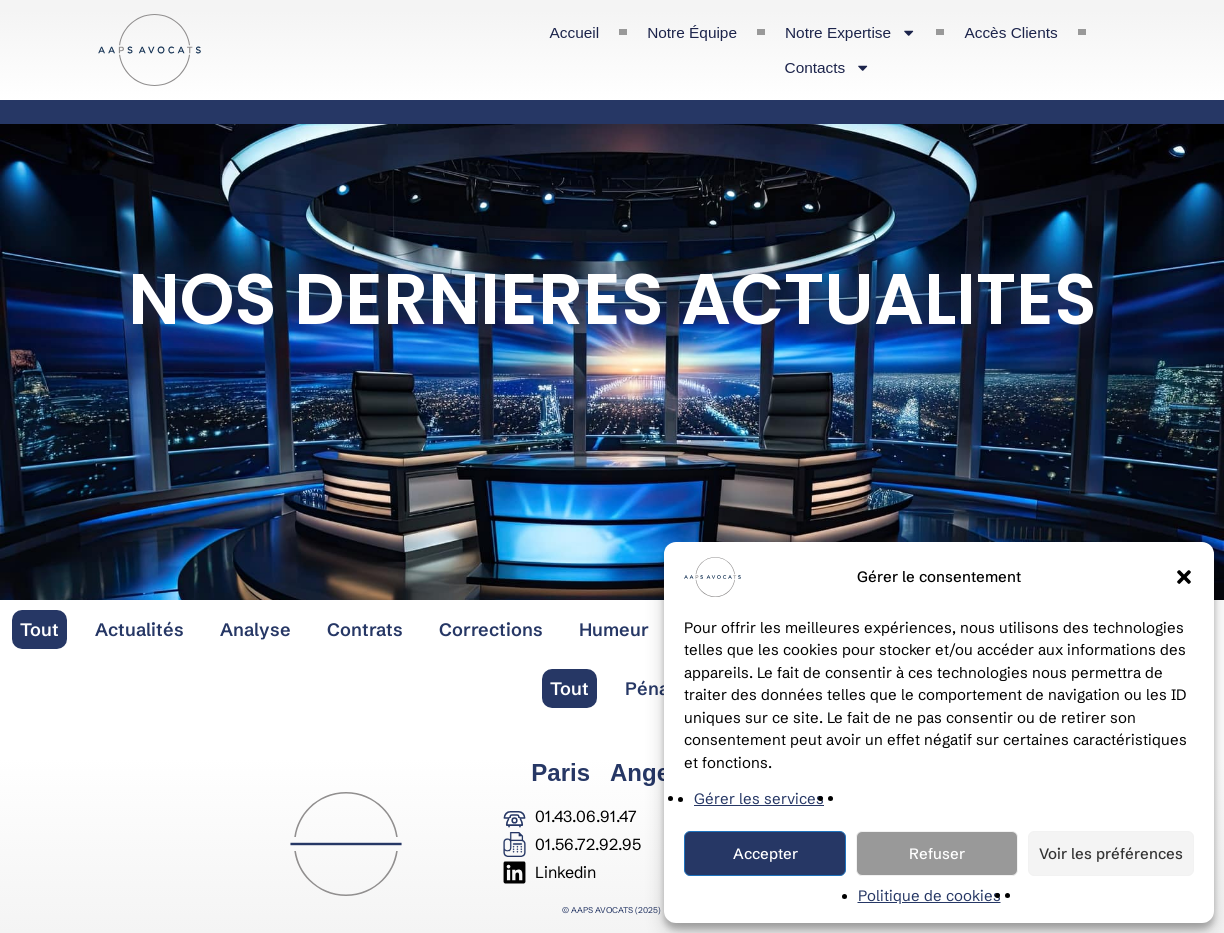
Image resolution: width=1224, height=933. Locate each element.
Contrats (365, 629)
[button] (1184, 577)
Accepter (765, 853)
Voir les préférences (1111, 853)
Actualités (139, 629)
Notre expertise (850, 32)
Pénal (649, 688)
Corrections (491, 629)
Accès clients (1010, 32)
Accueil (575, 32)
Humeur (614, 629)
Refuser (937, 853)
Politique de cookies (929, 895)
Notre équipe (692, 32)
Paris (560, 772)
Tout (39, 629)
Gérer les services (759, 798)
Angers (651, 772)
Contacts (828, 67)
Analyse (255, 629)
